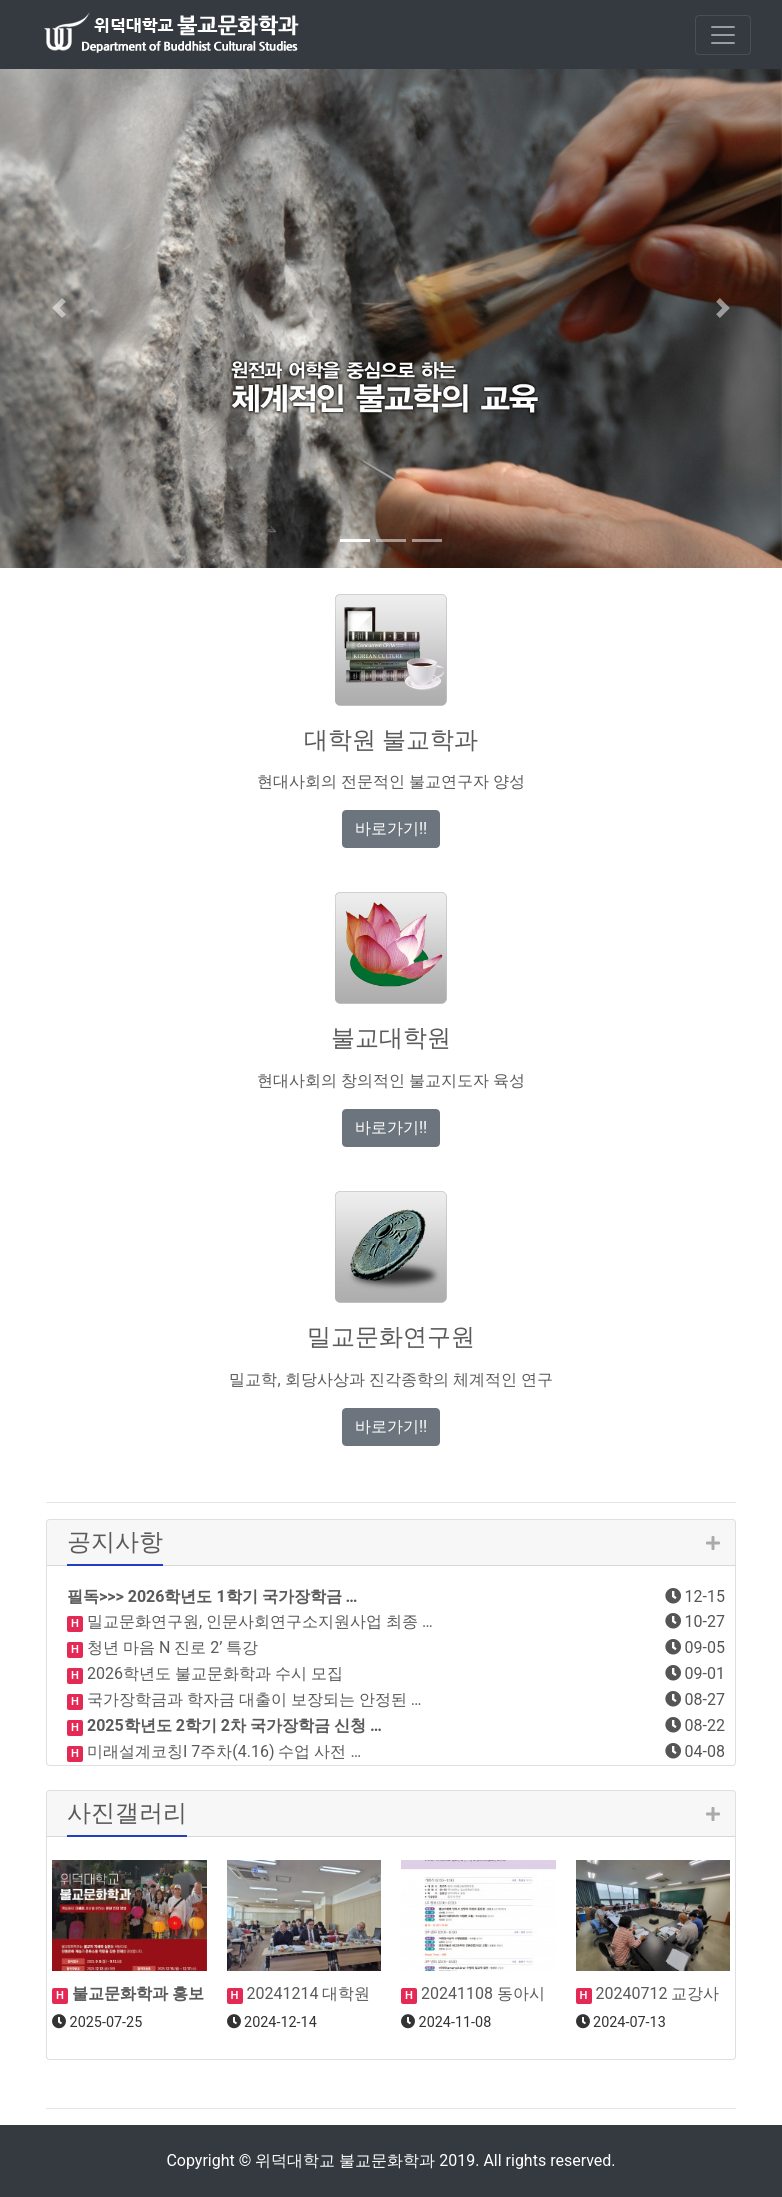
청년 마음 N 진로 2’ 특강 (170, 1647)
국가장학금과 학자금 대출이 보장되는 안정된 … (252, 1699)
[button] (58, 308)
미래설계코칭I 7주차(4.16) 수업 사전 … (222, 1751)
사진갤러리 (127, 1813)
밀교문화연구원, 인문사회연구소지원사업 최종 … (258, 1621)
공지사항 (115, 1542)
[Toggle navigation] (723, 35)
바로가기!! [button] (391, 828)
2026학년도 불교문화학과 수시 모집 (213, 1673)
